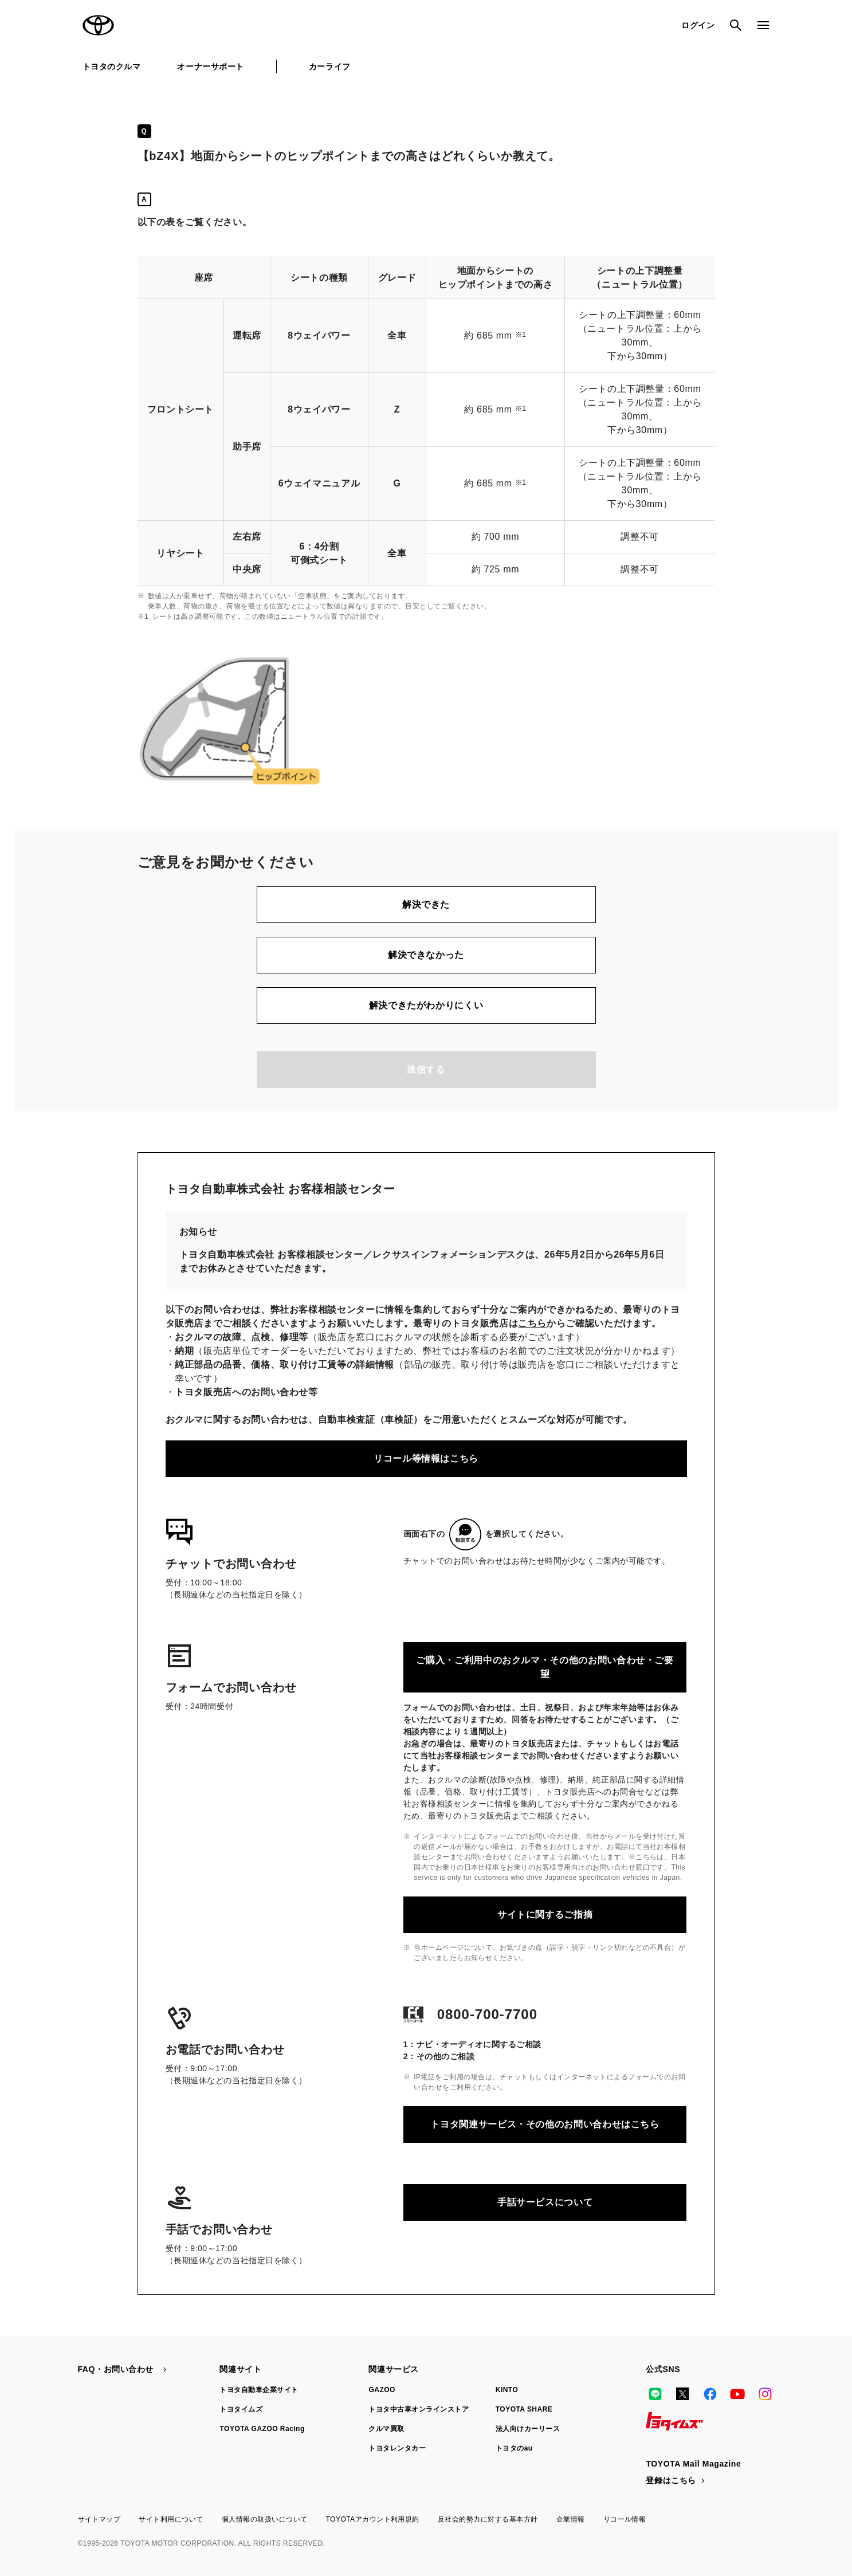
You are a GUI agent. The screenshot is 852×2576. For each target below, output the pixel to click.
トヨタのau (514, 2448)
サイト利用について (171, 2519)
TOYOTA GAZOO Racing (261, 2429)
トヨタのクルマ (112, 66)
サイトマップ (99, 2519)
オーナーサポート (210, 66)
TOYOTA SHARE (524, 2409)
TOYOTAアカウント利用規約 (372, 2519)
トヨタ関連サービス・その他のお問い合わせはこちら (544, 2124)
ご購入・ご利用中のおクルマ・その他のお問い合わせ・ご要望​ (544, 1667)
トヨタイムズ (240, 2409)
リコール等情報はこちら (426, 1458)
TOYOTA (98, 25)
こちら (532, 1323)
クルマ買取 (386, 2429)
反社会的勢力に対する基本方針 (488, 2519)
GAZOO (381, 2390)
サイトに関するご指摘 (544, 1914)
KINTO (507, 2390)
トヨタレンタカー (397, 2448)
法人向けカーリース (528, 2429)
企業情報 (570, 2519)
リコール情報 (624, 2519)
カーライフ (330, 66)
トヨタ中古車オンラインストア (418, 2409)
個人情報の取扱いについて (265, 2519)
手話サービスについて (544, 2202)
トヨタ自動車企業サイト (258, 2390)
